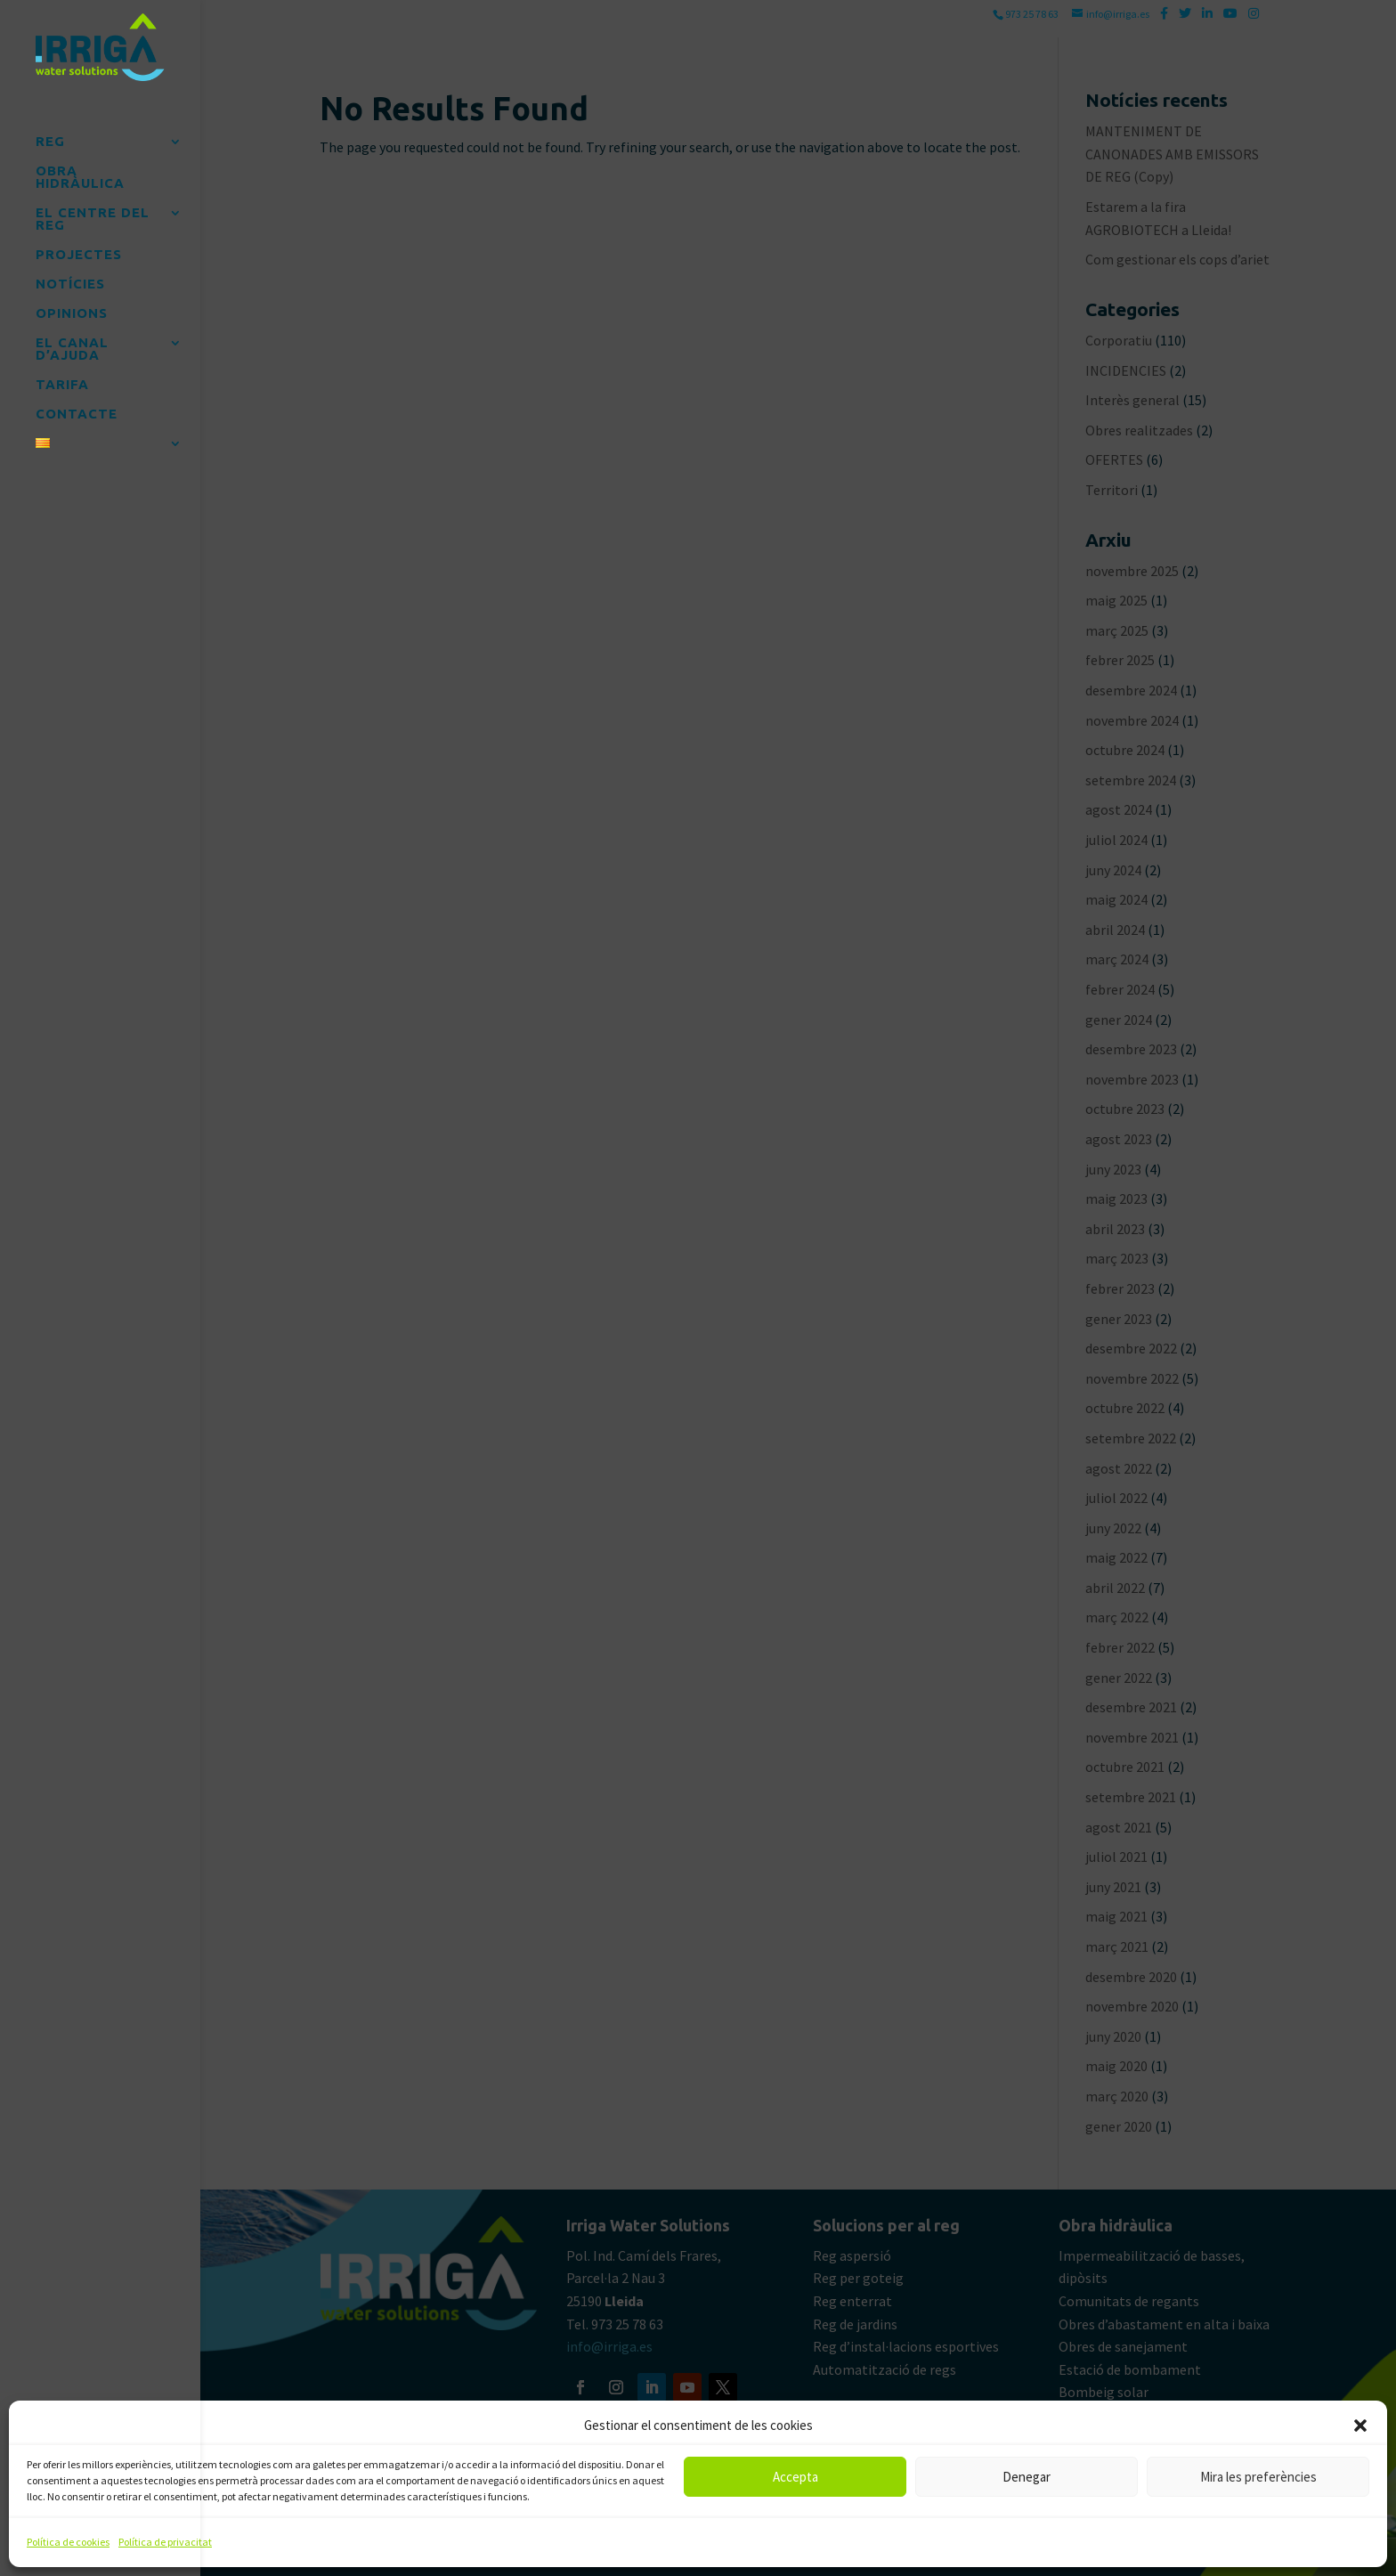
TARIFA (62, 378)
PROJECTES (79, 248)
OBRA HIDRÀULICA (80, 170)
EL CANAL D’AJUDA (72, 342)
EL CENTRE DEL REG (93, 212)
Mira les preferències (1258, 2476)
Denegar (1026, 2476)
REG (50, 135)
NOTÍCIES (70, 277)
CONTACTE (77, 407)
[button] (1360, 2425)
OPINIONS (72, 306)
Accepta (795, 2476)
